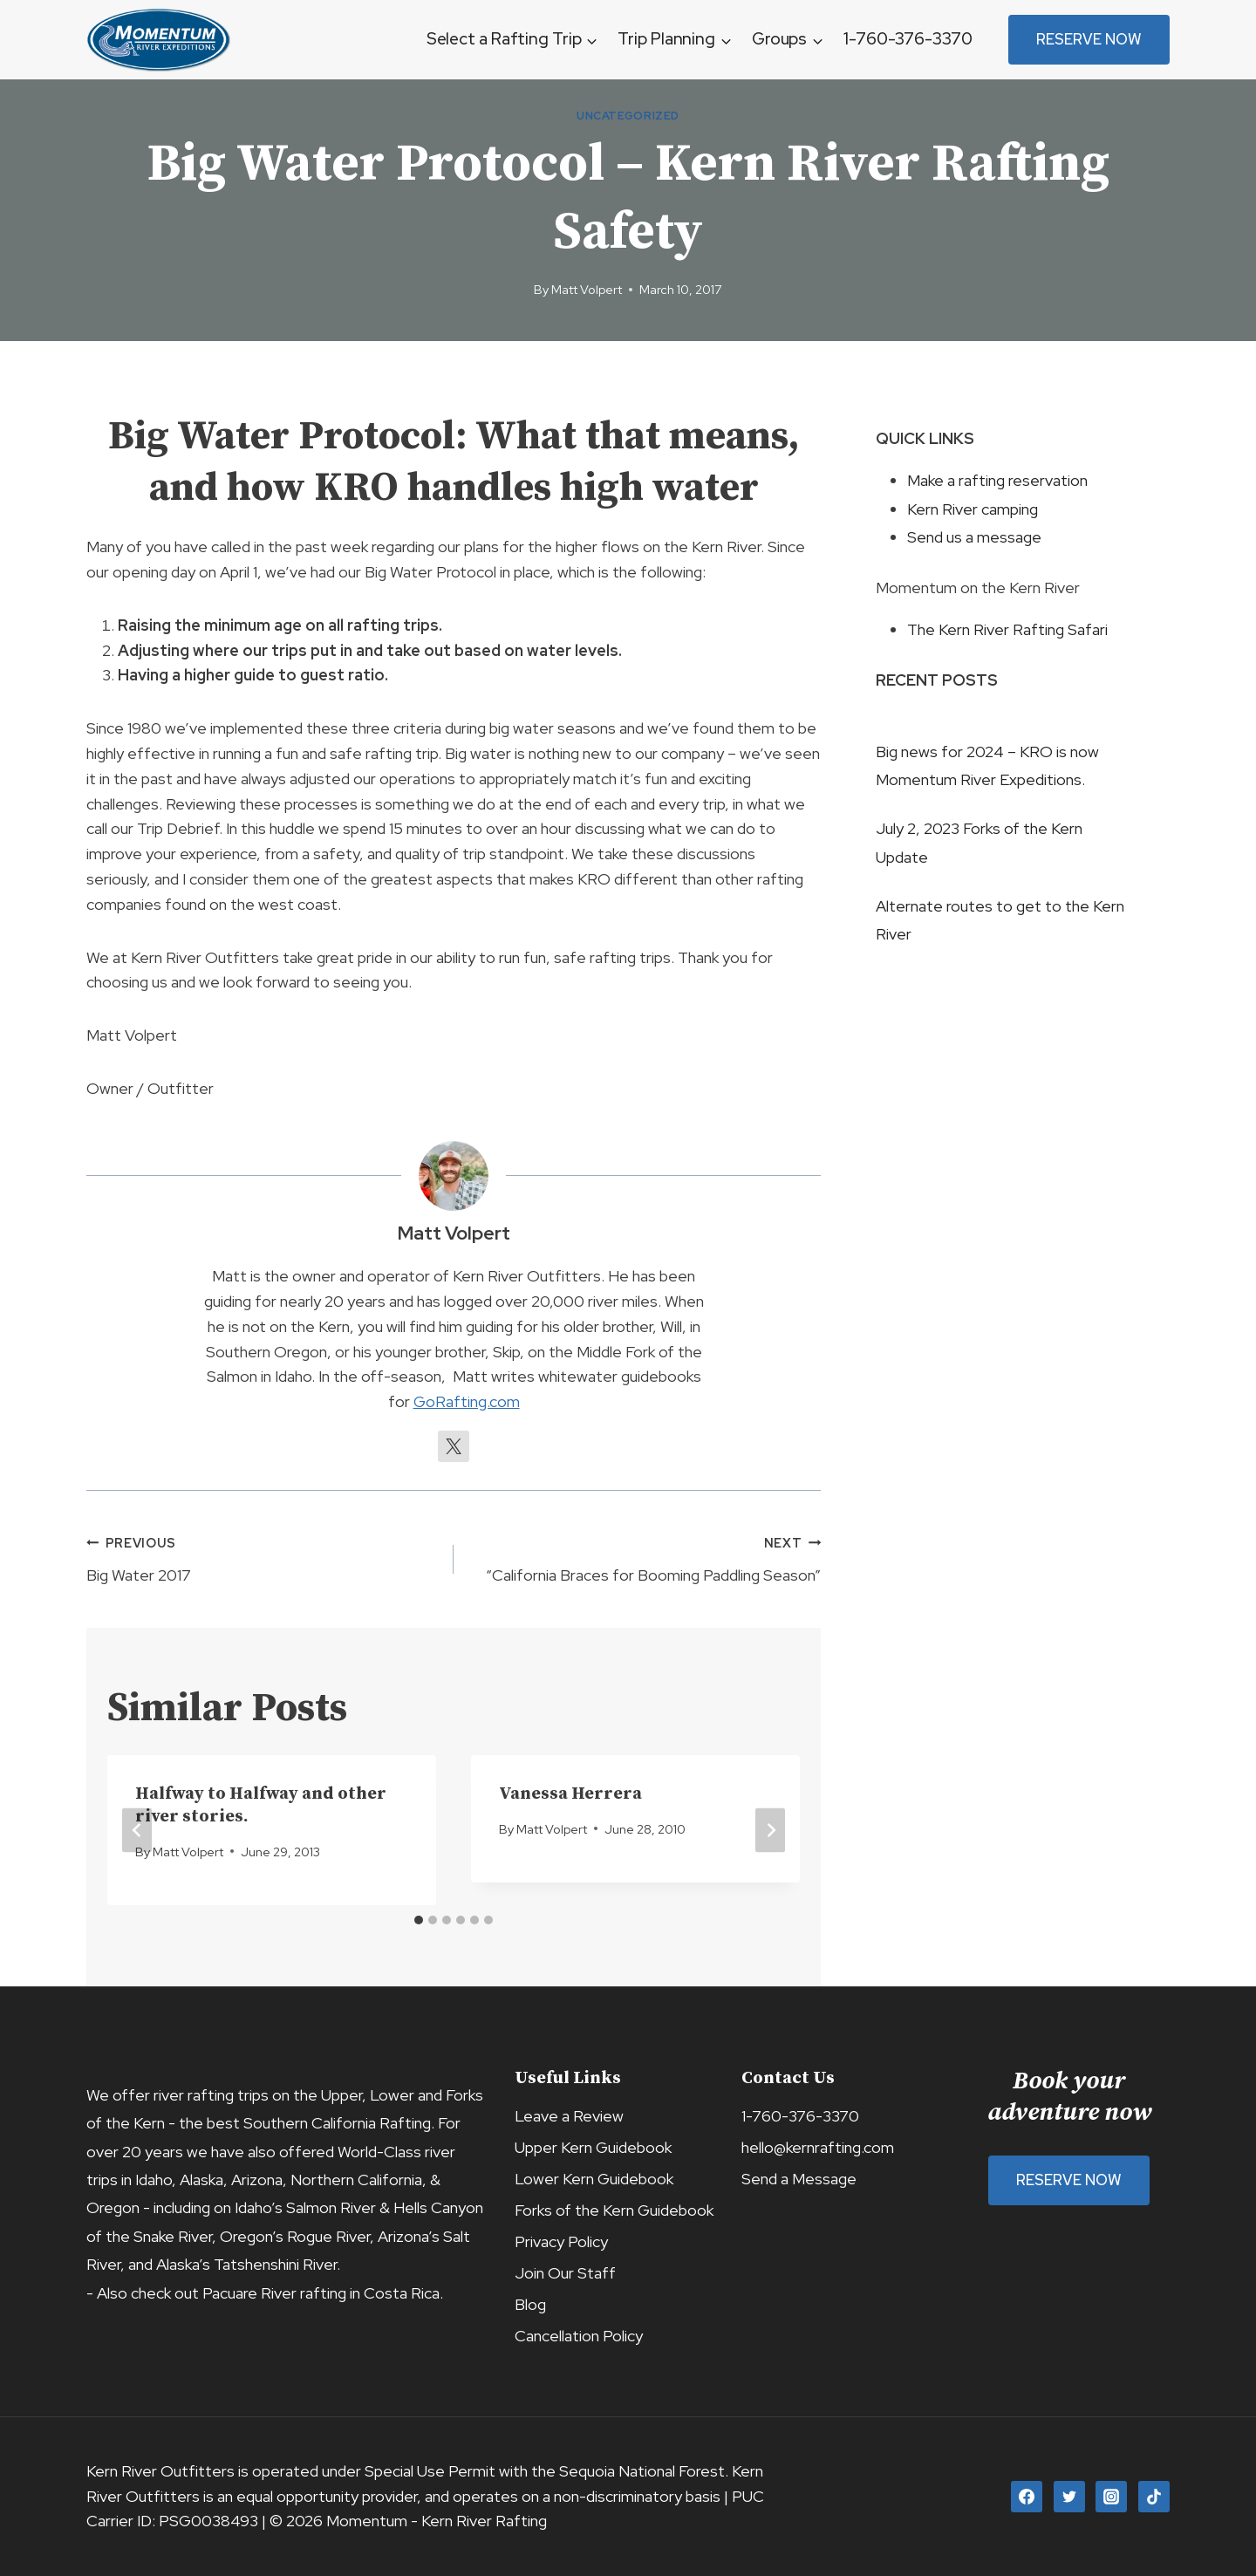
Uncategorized (628, 115)
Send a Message (799, 2179)
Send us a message (974, 537)
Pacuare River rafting (274, 2293)
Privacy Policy (561, 2241)
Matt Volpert (586, 289)
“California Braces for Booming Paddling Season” (645, 1557)
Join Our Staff (565, 2273)
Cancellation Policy (579, 2336)
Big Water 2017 (262, 1557)
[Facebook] (1026, 2496)
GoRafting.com (466, 1401)
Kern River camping (972, 509)
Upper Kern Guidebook (593, 2147)
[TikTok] (1154, 2496)
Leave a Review (569, 2116)
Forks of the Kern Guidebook (614, 2210)
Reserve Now (1089, 39)
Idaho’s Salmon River (305, 2207)
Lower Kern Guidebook (594, 2179)
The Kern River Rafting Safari (1007, 629)
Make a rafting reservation (997, 480)
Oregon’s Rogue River (295, 2236)
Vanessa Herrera (570, 1794)
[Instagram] (1111, 2496)
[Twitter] (1069, 2496)
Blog (530, 2304)
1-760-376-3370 (908, 39)
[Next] (770, 1830)
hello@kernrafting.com (817, 2147)
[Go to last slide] (137, 1830)
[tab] (418, 1920)
